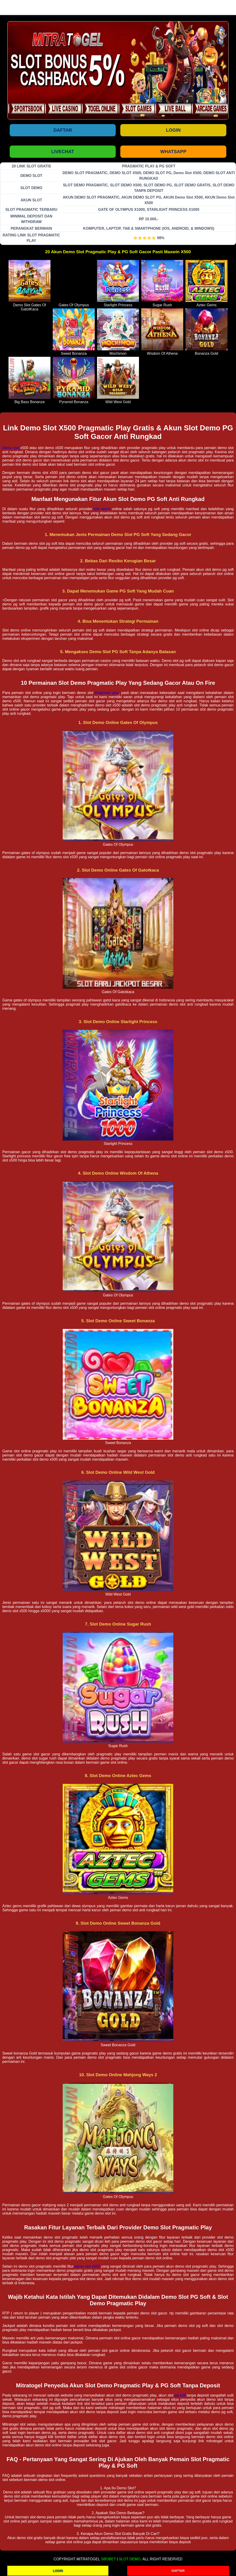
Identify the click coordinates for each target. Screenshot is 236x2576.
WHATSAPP (173, 151)
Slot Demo (130, 2559)
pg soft (180, 2395)
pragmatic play (107, 693)
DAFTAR (62, 130)
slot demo (102, 509)
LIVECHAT (62, 151)
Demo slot (10, 448)
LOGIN (173, 130)
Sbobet (108, 2559)
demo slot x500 (87, 2266)
